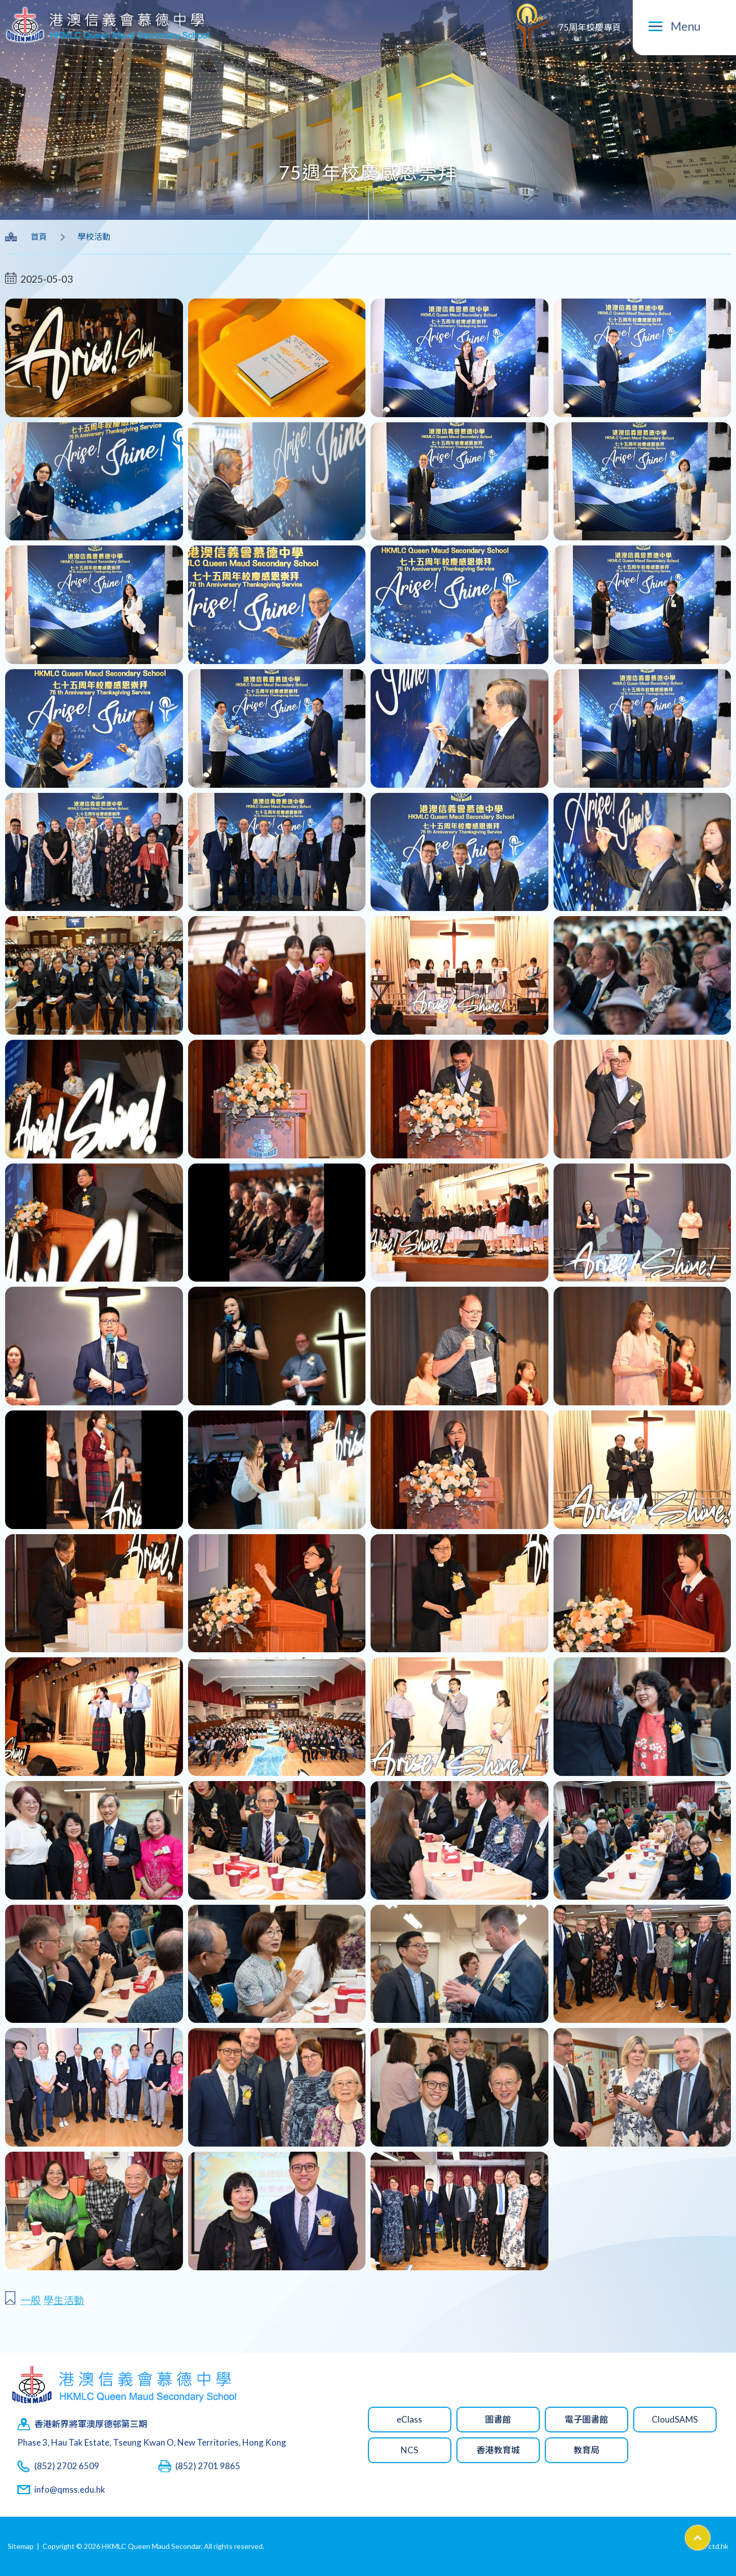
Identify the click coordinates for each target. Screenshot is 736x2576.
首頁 (39, 236)
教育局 (586, 2450)
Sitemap (21, 2546)
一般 (30, 2300)
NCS (409, 2450)
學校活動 (94, 236)
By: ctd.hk (712, 2546)
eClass (409, 2419)
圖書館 (498, 2419)
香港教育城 (498, 2450)
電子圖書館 (586, 2419)
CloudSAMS (675, 2419)
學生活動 (63, 2300)
